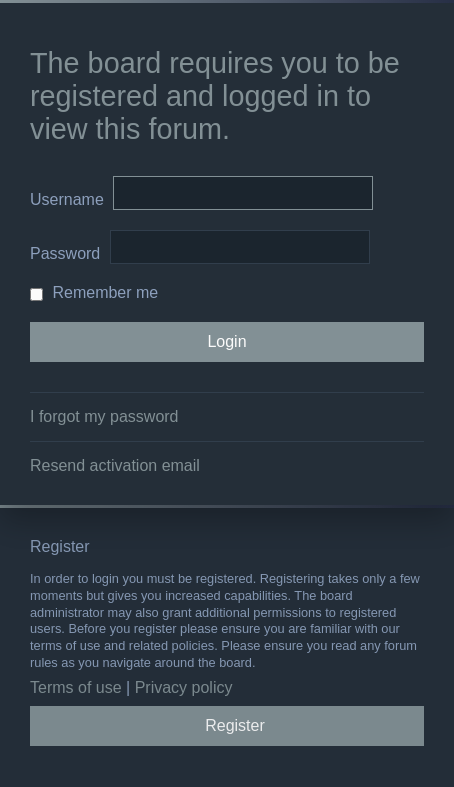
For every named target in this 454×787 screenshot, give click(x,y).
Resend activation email (115, 465)
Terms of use (76, 687)
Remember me (94, 292)
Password (65, 253)
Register (235, 725)
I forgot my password (104, 416)
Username (67, 199)
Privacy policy (184, 687)
